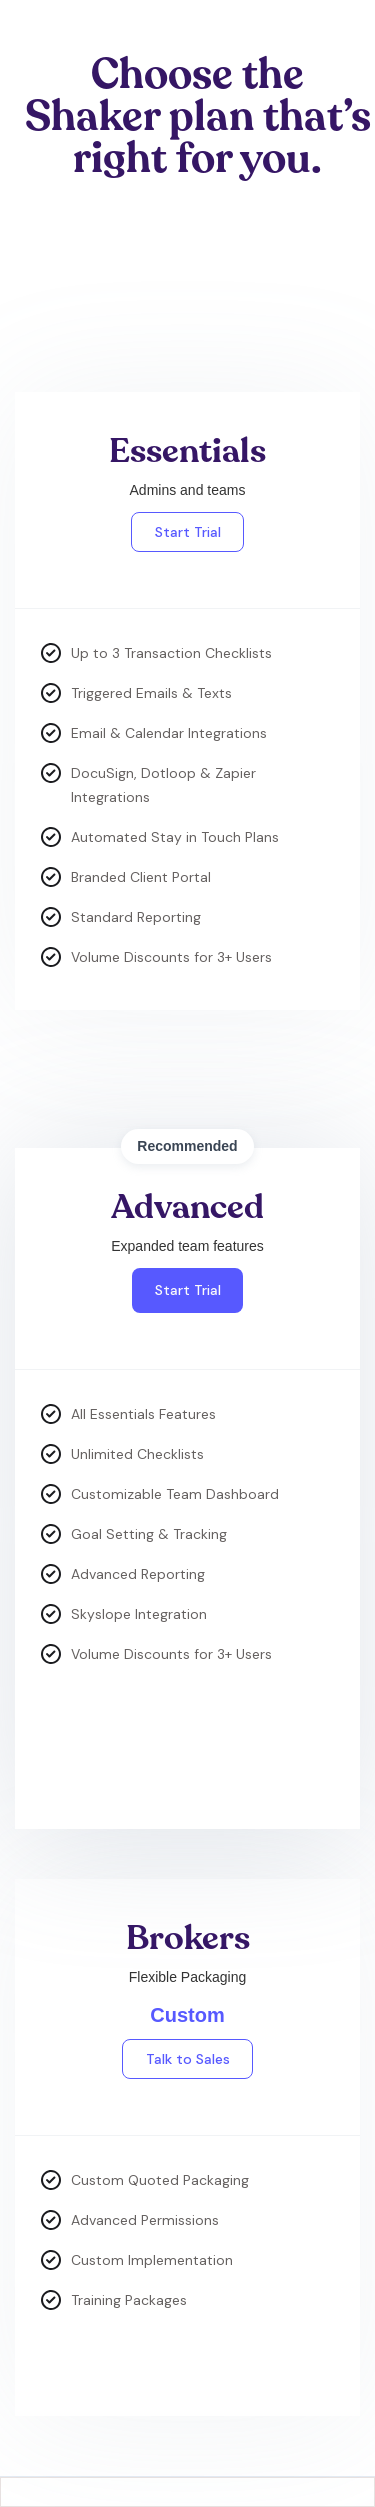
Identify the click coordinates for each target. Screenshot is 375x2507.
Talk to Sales (188, 2059)
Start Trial (188, 532)
